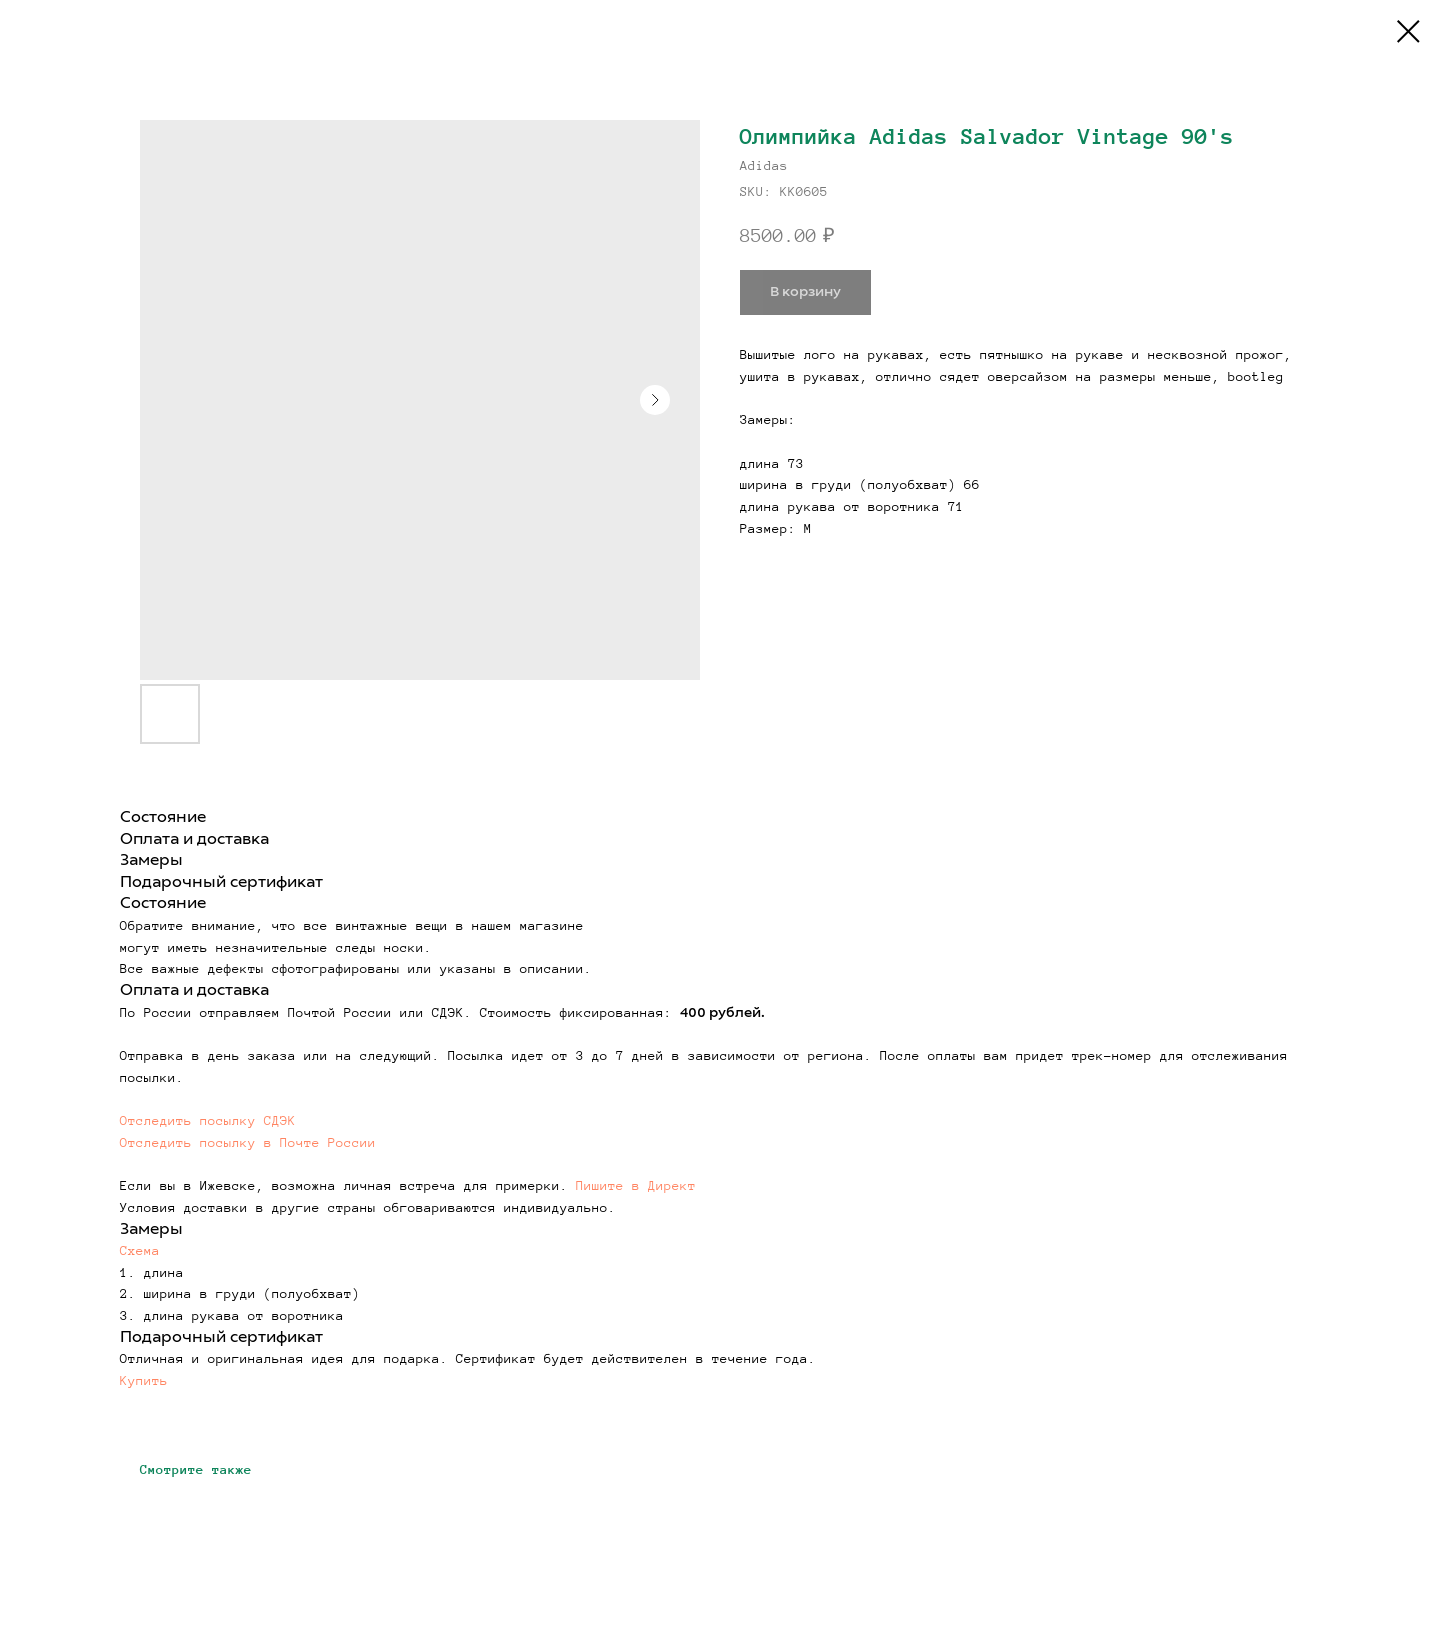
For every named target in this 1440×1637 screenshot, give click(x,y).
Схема (140, 1251)
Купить (144, 1381)
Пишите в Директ (636, 1186)
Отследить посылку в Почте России (248, 1143)
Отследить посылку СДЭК (208, 1121)
